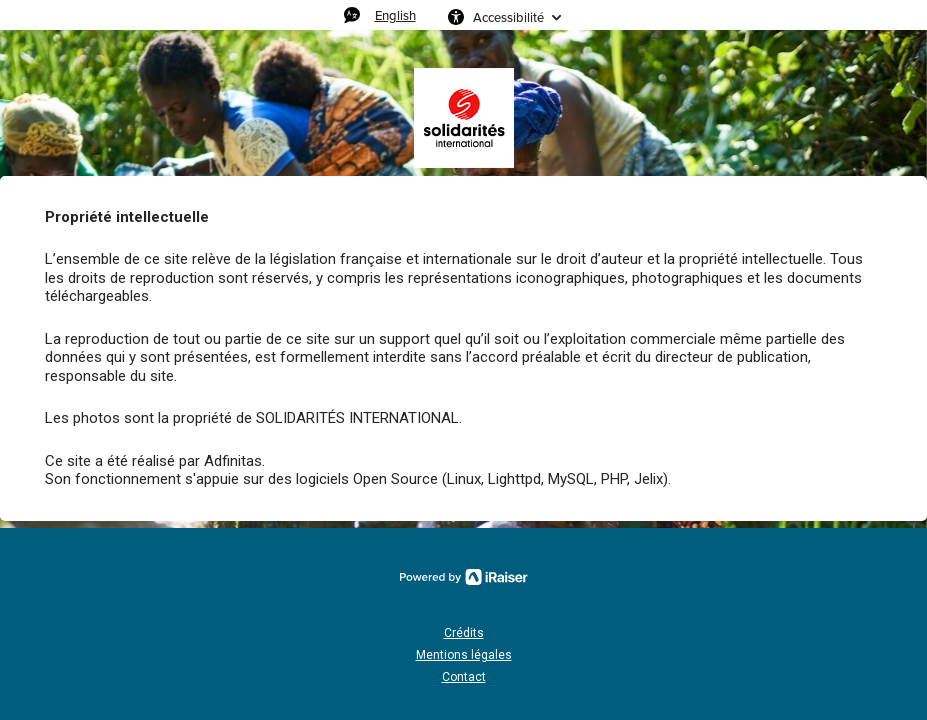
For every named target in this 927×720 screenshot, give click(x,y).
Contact (464, 677)
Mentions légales (464, 655)
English (395, 15)
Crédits (464, 633)
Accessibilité (508, 17)
